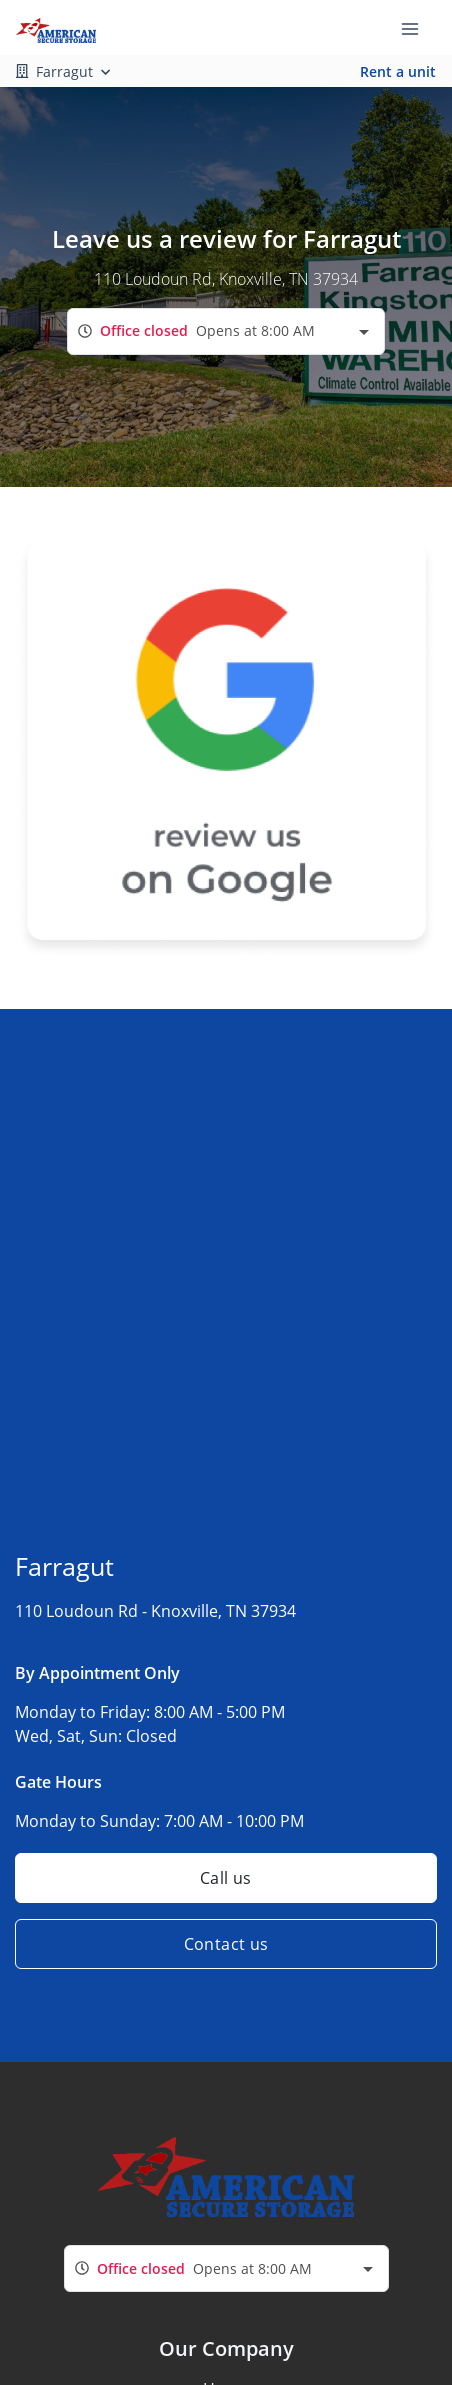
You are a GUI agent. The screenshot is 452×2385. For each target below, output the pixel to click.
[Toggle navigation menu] (418, 28)
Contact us (226, 1944)
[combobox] (226, 331)
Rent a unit (398, 71)
